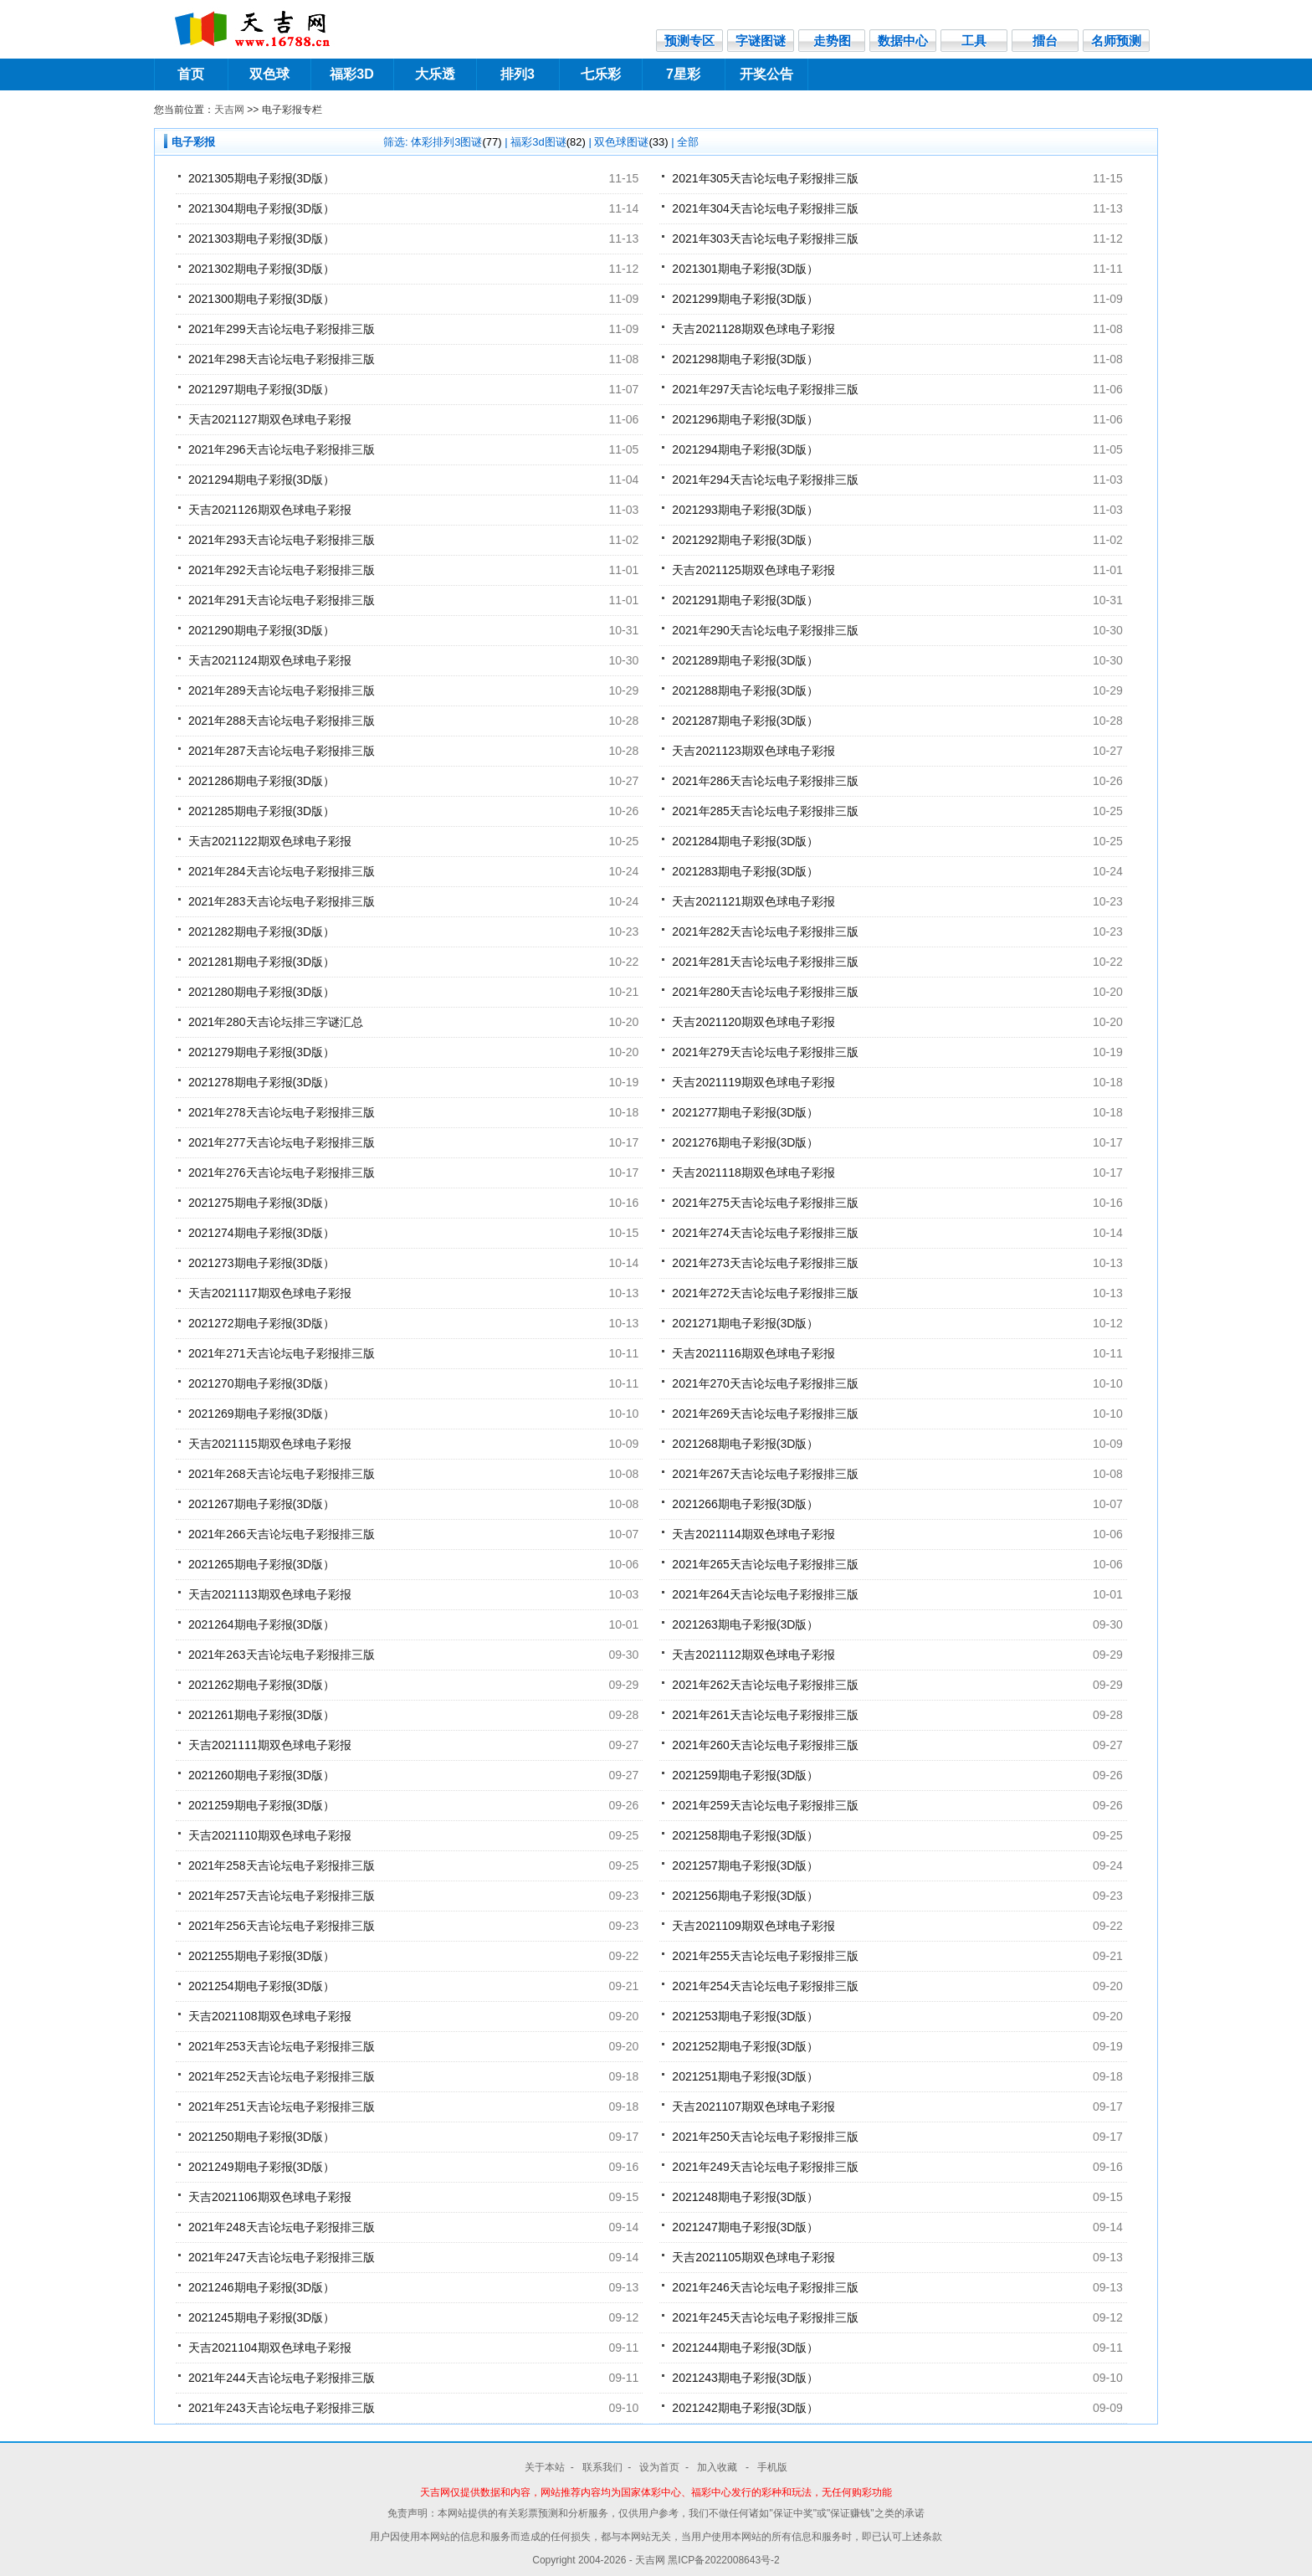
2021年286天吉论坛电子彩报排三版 (765, 781)
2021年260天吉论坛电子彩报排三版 (765, 1745)
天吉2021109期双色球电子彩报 (753, 1925)
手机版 (772, 2467)
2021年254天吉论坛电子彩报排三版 (765, 1986)
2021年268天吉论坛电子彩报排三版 (281, 1473)
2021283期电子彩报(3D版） (745, 871)
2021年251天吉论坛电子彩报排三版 (281, 2106)
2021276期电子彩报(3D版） (745, 1142)
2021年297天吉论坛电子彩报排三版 (765, 389)
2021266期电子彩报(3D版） (745, 1504)
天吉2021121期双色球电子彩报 (753, 901)
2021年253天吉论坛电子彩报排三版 (281, 2046)
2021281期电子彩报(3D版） (261, 961)
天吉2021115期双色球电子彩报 (269, 1443)
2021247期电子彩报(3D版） (745, 2227)
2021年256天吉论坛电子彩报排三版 (281, 1925)
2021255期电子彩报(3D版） (261, 1956)
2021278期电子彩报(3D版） (261, 1082)
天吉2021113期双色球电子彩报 (269, 1594)
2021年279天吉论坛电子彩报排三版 (765, 1052)
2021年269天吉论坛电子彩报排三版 (765, 1413)
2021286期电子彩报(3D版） (261, 781)
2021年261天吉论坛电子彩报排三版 (765, 1715)
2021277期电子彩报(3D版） (745, 1112)
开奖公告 (766, 74)
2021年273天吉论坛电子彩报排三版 (765, 1263)
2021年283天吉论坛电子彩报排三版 (281, 901)
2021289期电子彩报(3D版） (745, 660)
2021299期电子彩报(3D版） (745, 298)
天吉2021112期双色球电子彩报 (753, 1654)
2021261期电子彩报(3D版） (261, 1715)
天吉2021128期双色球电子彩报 (753, 329)
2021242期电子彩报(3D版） (745, 2407)
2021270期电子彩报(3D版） (261, 1383)
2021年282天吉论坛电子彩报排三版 (765, 931)
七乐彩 (601, 74)
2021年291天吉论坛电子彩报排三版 (281, 600)
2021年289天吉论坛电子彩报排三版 (281, 690)
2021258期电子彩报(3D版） (745, 1835)
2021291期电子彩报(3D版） (745, 600)
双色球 (269, 74)
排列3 (517, 74)
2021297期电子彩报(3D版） (261, 389)
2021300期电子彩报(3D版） (261, 298)
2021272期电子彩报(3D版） (261, 1323)
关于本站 (545, 2467)
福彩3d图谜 (548, 142)
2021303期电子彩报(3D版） (261, 238)
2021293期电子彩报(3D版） (745, 509)
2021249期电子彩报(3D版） (261, 2166)
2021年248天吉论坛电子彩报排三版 (281, 2227)
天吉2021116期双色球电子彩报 (753, 1353)
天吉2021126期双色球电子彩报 (269, 509)
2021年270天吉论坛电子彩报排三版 (765, 1383)
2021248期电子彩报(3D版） (745, 2197)
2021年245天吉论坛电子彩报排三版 (765, 2317)
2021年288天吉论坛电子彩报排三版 (281, 720)
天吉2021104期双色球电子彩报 (269, 2347)
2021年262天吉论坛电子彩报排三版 (765, 1684)
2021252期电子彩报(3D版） (745, 2046)
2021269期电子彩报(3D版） (261, 1413)
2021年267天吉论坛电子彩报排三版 (765, 1473)
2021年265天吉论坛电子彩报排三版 (765, 1564)
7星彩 (683, 74)
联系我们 (602, 2467)
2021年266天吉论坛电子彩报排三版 (281, 1534)
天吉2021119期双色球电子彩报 (753, 1082)
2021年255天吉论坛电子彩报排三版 (765, 1956)
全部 (688, 142)
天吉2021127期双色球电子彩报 (269, 419)
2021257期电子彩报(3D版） (745, 1865)
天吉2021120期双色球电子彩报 (753, 1022)
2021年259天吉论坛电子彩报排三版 (765, 1805)
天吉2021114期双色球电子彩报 (753, 1534)
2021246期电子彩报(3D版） (261, 2287)
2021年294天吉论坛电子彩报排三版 (765, 479)
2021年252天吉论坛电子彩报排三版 (281, 2076)
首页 (190, 74)
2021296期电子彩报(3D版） (745, 419)
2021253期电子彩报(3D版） (745, 2016)
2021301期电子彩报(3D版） (745, 268)
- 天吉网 (649, 2560)
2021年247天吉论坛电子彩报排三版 (281, 2257)
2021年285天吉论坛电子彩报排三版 (765, 811)
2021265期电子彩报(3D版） (261, 1564)
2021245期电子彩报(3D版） (261, 2317)
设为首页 (659, 2467)
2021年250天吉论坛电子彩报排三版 (765, 2136)
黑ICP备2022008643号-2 (723, 2560)
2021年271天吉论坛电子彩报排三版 (281, 1353)
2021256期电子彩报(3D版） (745, 1895)
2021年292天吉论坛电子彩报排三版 (281, 570)
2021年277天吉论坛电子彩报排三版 (281, 1142)
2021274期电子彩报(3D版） (261, 1232)
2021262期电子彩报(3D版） (261, 1684)
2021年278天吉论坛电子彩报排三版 (281, 1112)
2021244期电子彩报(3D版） (745, 2347)
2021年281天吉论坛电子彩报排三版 (765, 961)
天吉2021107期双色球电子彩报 (753, 2106)
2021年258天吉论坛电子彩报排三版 (281, 1865)
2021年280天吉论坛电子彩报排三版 (765, 991)
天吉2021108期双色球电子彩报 (269, 2016)
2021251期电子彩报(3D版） (745, 2076)
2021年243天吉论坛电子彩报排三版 (281, 2407)
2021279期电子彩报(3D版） (261, 1052)
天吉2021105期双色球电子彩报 (753, 2257)
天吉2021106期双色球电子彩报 (269, 2197)
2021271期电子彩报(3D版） (745, 1323)
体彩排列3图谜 (456, 142)
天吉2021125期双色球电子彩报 (753, 570)
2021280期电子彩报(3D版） (261, 991)
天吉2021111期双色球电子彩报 (269, 1745)
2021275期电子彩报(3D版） (261, 1202)
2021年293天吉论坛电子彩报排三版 (281, 540)
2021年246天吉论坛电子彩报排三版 (765, 2287)
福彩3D (351, 74)
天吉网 (229, 109)
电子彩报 (193, 142)
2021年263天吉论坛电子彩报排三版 (281, 1654)
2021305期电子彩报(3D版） (261, 178)
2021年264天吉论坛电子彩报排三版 (765, 1594)
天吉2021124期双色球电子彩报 (269, 660)
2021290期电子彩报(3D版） (261, 630)
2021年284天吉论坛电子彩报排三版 (281, 871)
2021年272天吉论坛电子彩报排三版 (765, 1293)
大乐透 (435, 74)
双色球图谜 (631, 142)
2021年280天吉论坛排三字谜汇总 (275, 1022)
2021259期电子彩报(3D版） (745, 1775)
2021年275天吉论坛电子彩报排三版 (765, 1202)
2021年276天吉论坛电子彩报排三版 (281, 1172)
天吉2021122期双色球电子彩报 (269, 841)
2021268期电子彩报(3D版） (745, 1443)
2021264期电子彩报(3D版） (261, 1624)
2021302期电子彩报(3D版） (261, 268)
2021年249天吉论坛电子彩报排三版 (765, 2166)
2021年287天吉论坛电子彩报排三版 (281, 750)
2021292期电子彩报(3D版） (745, 540)
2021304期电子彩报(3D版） (261, 208)
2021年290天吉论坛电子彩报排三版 (765, 630)
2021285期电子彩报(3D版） (261, 811)
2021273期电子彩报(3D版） (261, 1263)
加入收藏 (718, 2467)
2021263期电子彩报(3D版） (745, 1624)
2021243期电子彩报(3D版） (745, 2377)
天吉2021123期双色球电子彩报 (753, 750)
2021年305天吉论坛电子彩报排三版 (765, 178)
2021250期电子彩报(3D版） (261, 2136)
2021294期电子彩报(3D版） (745, 449)
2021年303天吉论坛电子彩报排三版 (765, 238)
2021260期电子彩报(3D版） (261, 1775)
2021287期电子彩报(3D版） (745, 720)
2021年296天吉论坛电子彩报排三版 (281, 449)
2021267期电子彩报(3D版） (261, 1504)
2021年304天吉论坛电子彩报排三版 (765, 208)
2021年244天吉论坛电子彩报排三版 (281, 2377)
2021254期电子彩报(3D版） (261, 1986)
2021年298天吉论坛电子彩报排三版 (281, 359)
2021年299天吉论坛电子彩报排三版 (281, 329)
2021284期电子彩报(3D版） (745, 841)
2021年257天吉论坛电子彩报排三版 (281, 1895)
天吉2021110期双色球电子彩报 (269, 1835)
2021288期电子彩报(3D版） (745, 690)
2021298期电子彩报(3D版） (745, 359)
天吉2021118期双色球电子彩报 (753, 1172)
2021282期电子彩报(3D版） (261, 931)
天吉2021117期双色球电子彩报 (269, 1293)
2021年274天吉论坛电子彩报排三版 (765, 1232)
